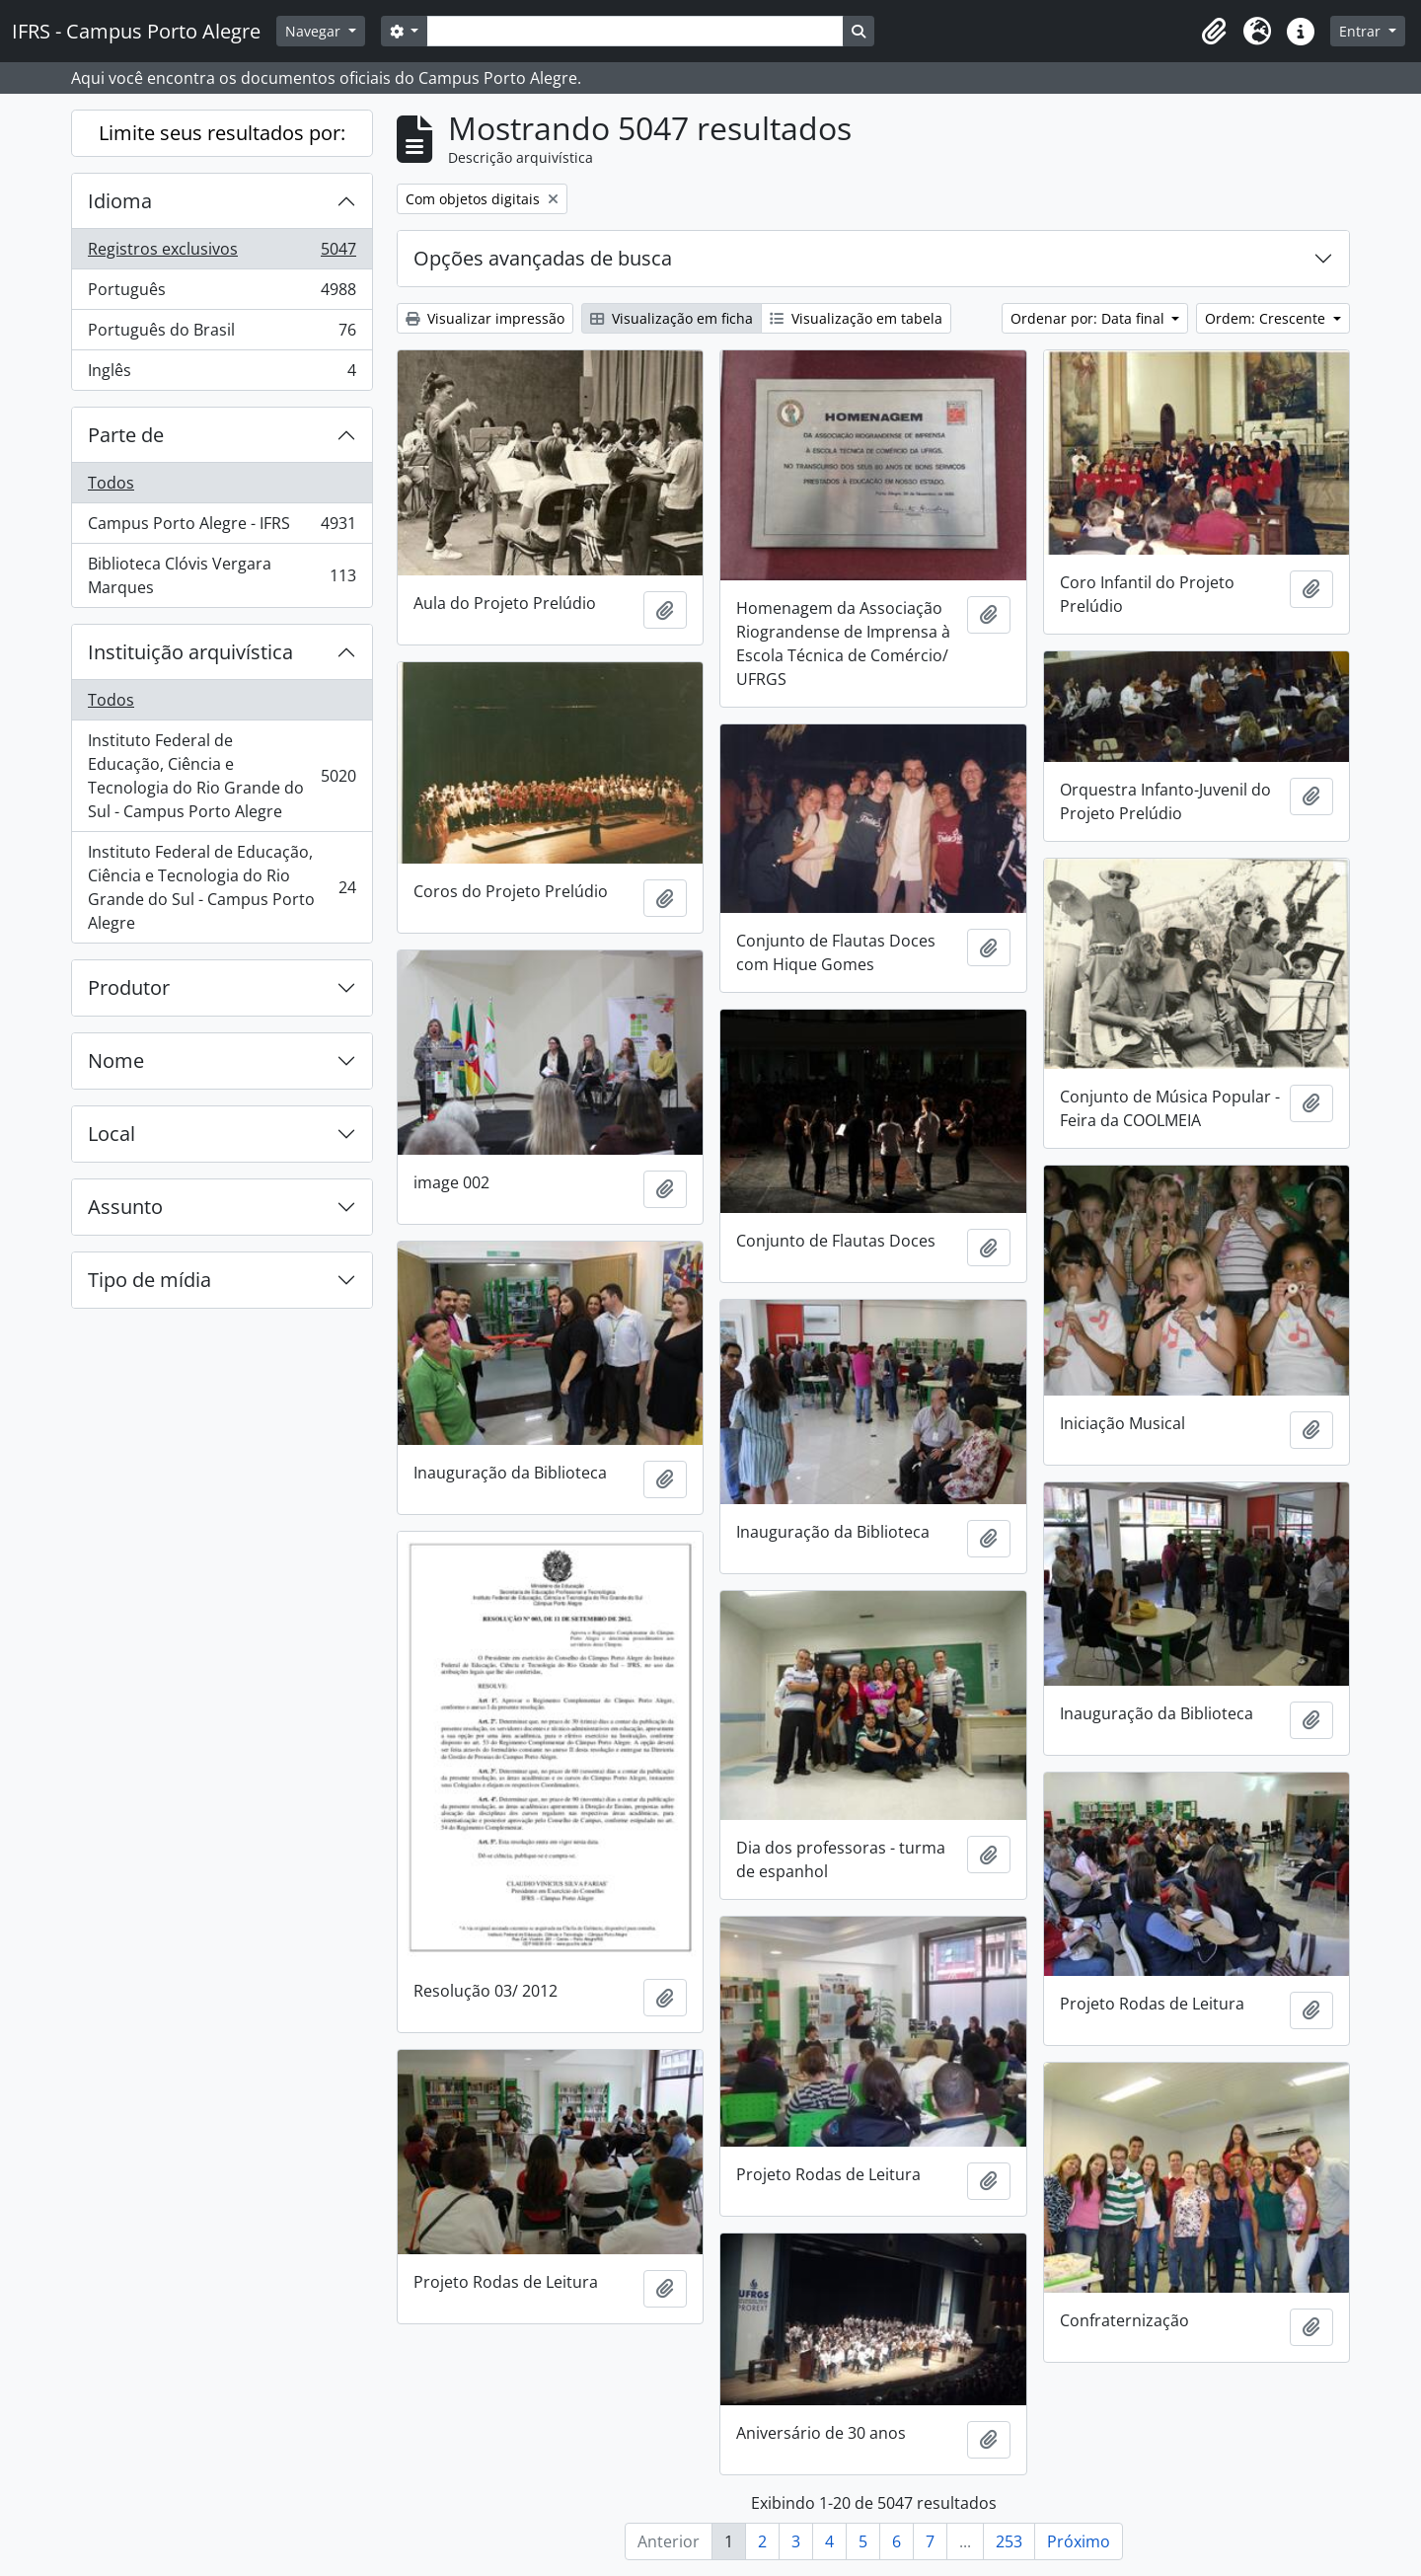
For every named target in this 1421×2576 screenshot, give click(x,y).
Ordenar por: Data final (1089, 318)
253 (1009, 2541)
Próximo (1078, 2541)
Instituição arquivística (190, 652)
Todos (111, 482)
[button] (1213, 31)
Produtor (129, 987)
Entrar (1361, 31)
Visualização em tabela (856, 318)
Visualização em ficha (671, 318)
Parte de (126, 434)
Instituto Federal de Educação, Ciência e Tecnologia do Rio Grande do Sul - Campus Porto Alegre (221, 775)
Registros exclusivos (221, 253)
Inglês (221, 374)
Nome (116, 1060)
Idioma (120, 201)
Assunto (125, 1206)
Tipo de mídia (149, 1279)
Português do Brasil (221, 334)
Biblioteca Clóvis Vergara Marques (221, 575)
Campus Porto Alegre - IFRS (221, 527)
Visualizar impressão (485, 318)
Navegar (314, 31)
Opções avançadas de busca (542, 258)
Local (111, 1133)
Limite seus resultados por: (222, 132)
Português (221, 293)
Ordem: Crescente (1267, 318)
